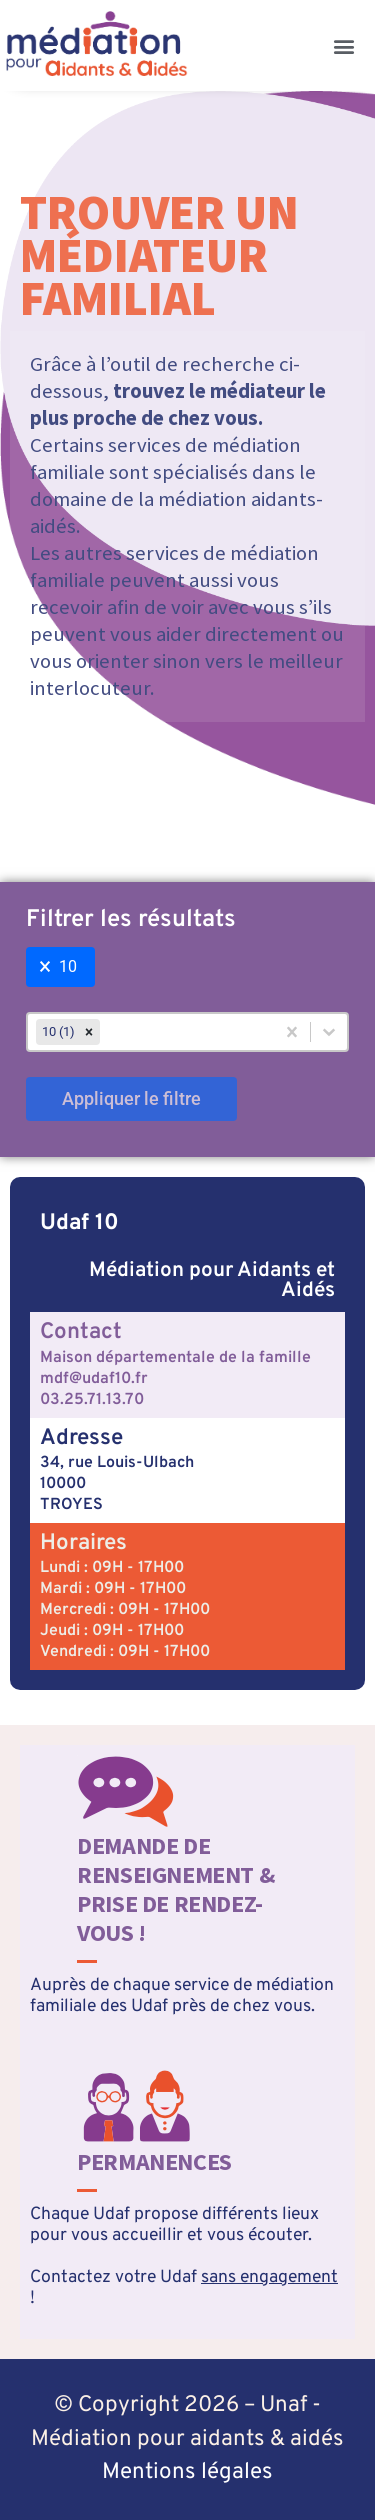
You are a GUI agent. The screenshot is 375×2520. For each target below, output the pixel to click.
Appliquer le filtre (131, 1098)
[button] (343, 45)
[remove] (89, 1032)
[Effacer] (292, 1032)
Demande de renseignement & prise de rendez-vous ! (175, 1888)
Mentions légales (187, 2472)
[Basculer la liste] (329, 1032)
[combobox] (151, 1032)
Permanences (154, 2161)
